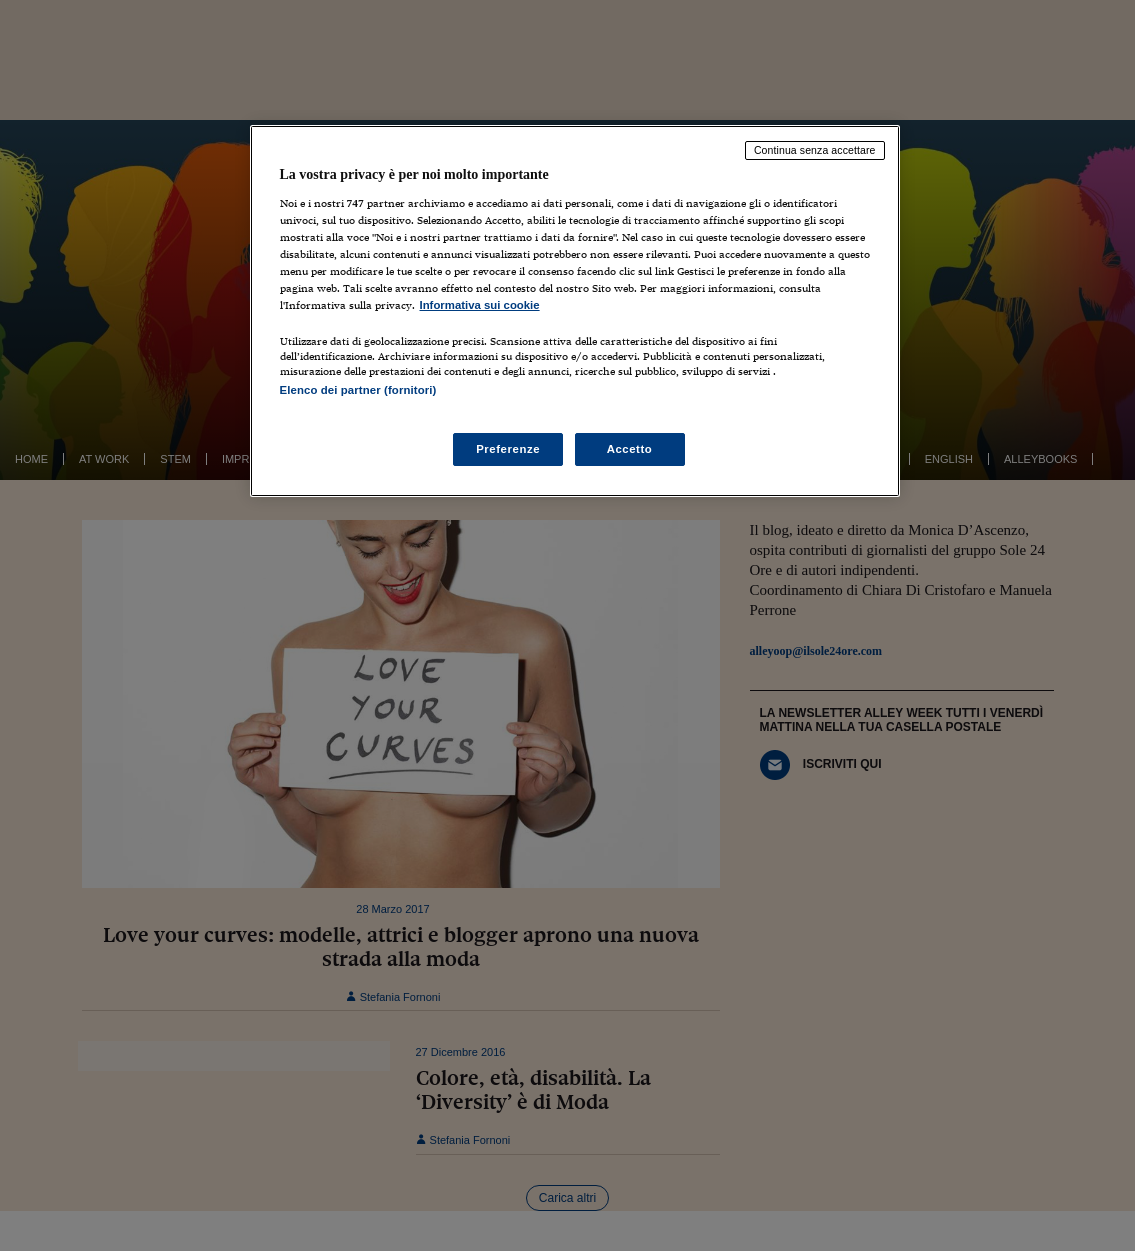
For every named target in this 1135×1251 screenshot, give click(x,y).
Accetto (630, 449)
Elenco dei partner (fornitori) (358, 390)
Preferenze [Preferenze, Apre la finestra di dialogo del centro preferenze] (508, 449)
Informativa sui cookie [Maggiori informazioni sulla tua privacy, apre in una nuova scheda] (480, 305)
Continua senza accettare (815, 150)
